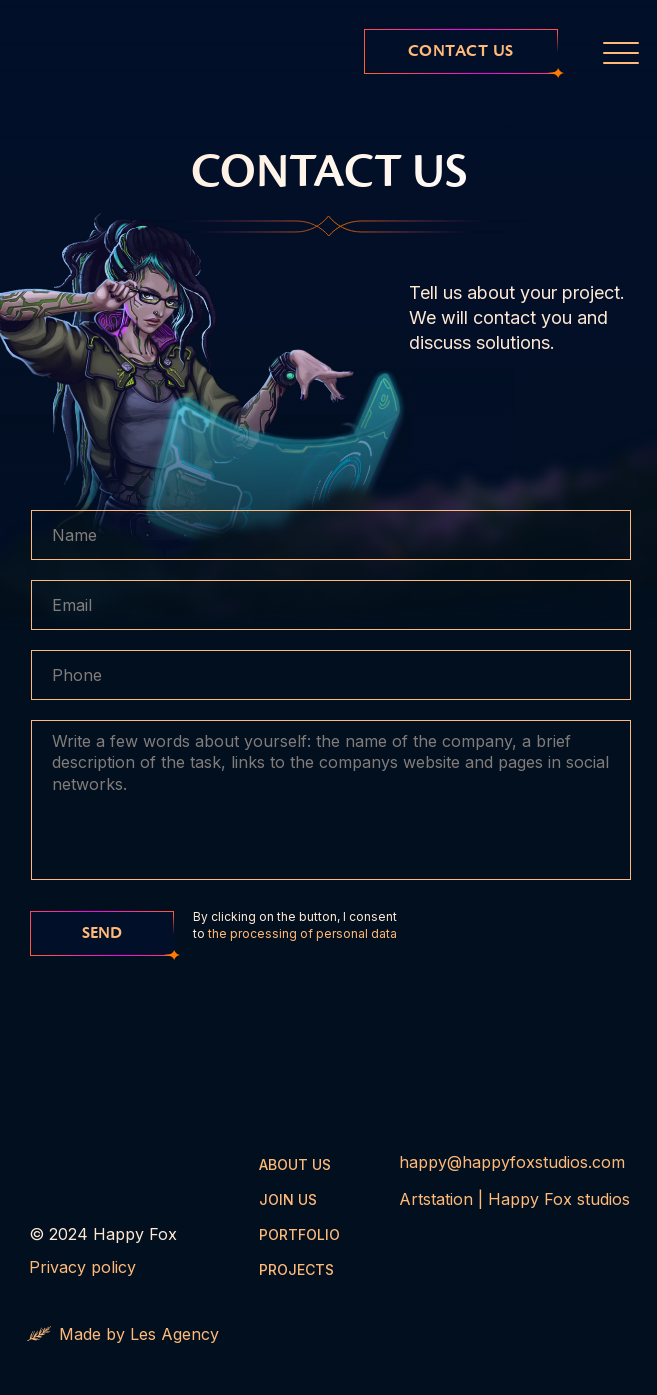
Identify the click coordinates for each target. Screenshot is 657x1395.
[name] (331, 535)
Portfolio (299, 1234)
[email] (331, 605)
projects (296, 1269)
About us (295, 1164)
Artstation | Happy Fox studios (514, 1199)
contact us (461, 51)
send (102, 933)
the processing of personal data (302, 933)
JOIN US (288, 1199)
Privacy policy (82, 1267)
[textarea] (331, 800)
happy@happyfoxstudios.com (512, 1162)
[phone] (331, 675)
